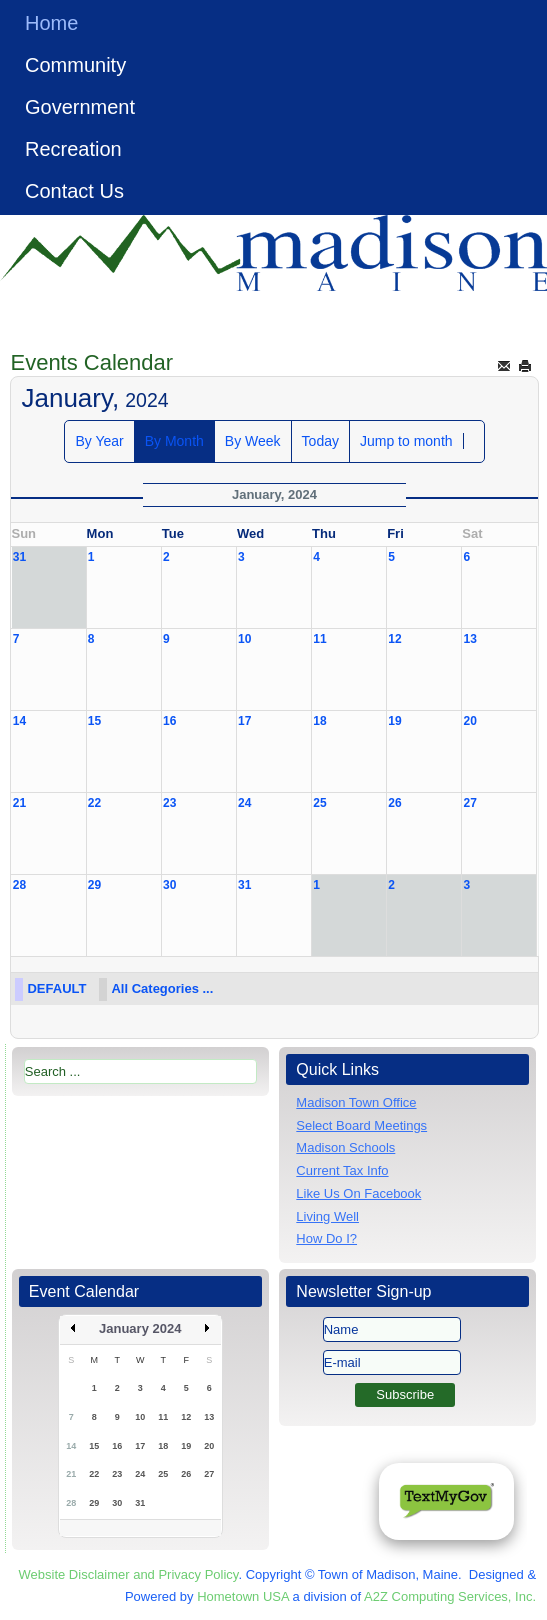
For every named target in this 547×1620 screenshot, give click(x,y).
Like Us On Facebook (358, 1193)
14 (19, 721)
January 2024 (140, 1328)
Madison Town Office (356, 1102)
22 (94, 803)
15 (94, 721)
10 (244, 639)
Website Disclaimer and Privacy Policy (129, 1574)
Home (51, 23)
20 (469, 721)
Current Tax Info (342, 1170)
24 (244, 803)
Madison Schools (345, 1147)
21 (19, 803)
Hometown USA (243, 1596)
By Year (99, 441)
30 (169, 885)
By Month (174, 441)
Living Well (327, 1216)
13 (469, 639)
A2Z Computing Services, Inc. (450, 1596)
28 (19, 885)
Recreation (73, 149)
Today (320, 441)
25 (319, 803)
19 (394, 721)
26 (394, 803)
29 (94, 885)
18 (319, 721)
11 (319, 639)
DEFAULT (56, 988)
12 (394, 639)
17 (244, 721)
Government (80, 107)
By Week (253, 441)
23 (169, 803)
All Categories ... (162, 988)
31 (19, 557)
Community (75, 65)
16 (169, 721)
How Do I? (326, 1238)
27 (469, 803)
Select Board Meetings (361, 1125)
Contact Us (74, 191)
